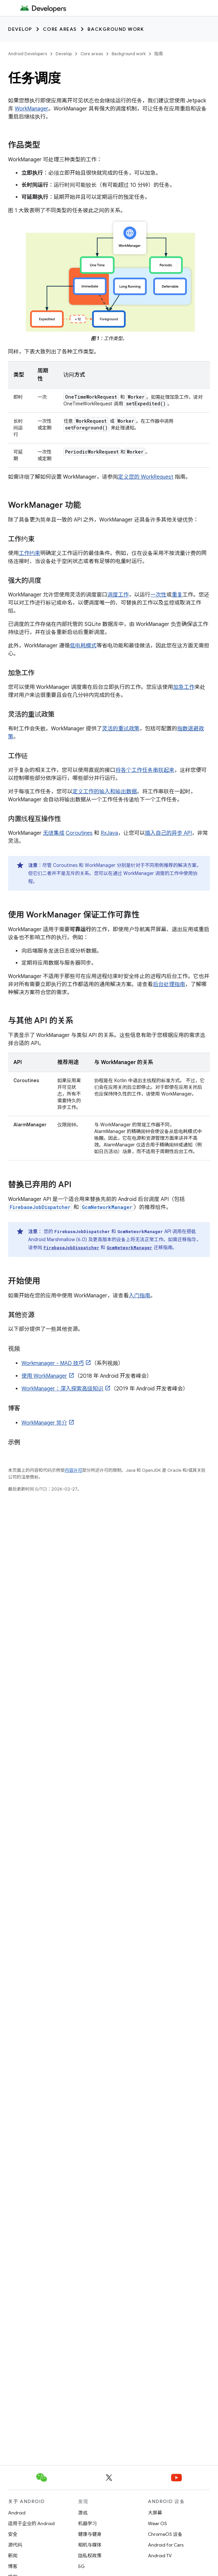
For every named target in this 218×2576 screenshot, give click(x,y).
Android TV (160, 2556)
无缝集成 (53, 833)
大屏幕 (155, 2513)
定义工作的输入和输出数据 (104, 791)
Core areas (60, 29)
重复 (177, 594)
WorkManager (31, 108)
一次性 (158, 594)
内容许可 (73, 1470)
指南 (158, 54)
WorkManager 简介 (44, 1423)
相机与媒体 (90, 2545)
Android (16, 2513)
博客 (12, 2566)
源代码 (15, 2545)
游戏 (83, 2513)
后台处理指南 (169, 984)
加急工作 (184, 687)
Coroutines (79, 833)
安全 (12, 2534)
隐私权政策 (90, 2556)
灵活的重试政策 (121, 728)
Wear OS (157, 2523)
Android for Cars (165, 2545)
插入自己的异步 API (168, 833)
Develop (20, 29)
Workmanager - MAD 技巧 (52, 1363)
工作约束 (29, 553)
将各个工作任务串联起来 (144, 770)
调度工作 (118, 594)
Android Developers (27, 54)
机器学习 (87, 2523)
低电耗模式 (83, 645)
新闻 (12, 2556)
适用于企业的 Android (31, 2523)
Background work (116, 29)
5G (81, 2566)
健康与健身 (90, 2534)
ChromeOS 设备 (165, 2534)
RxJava (109, 833)
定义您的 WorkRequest (145, 477)
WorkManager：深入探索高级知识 (62, 1388)
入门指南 (139, 1295)
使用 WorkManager (44, 1376)
